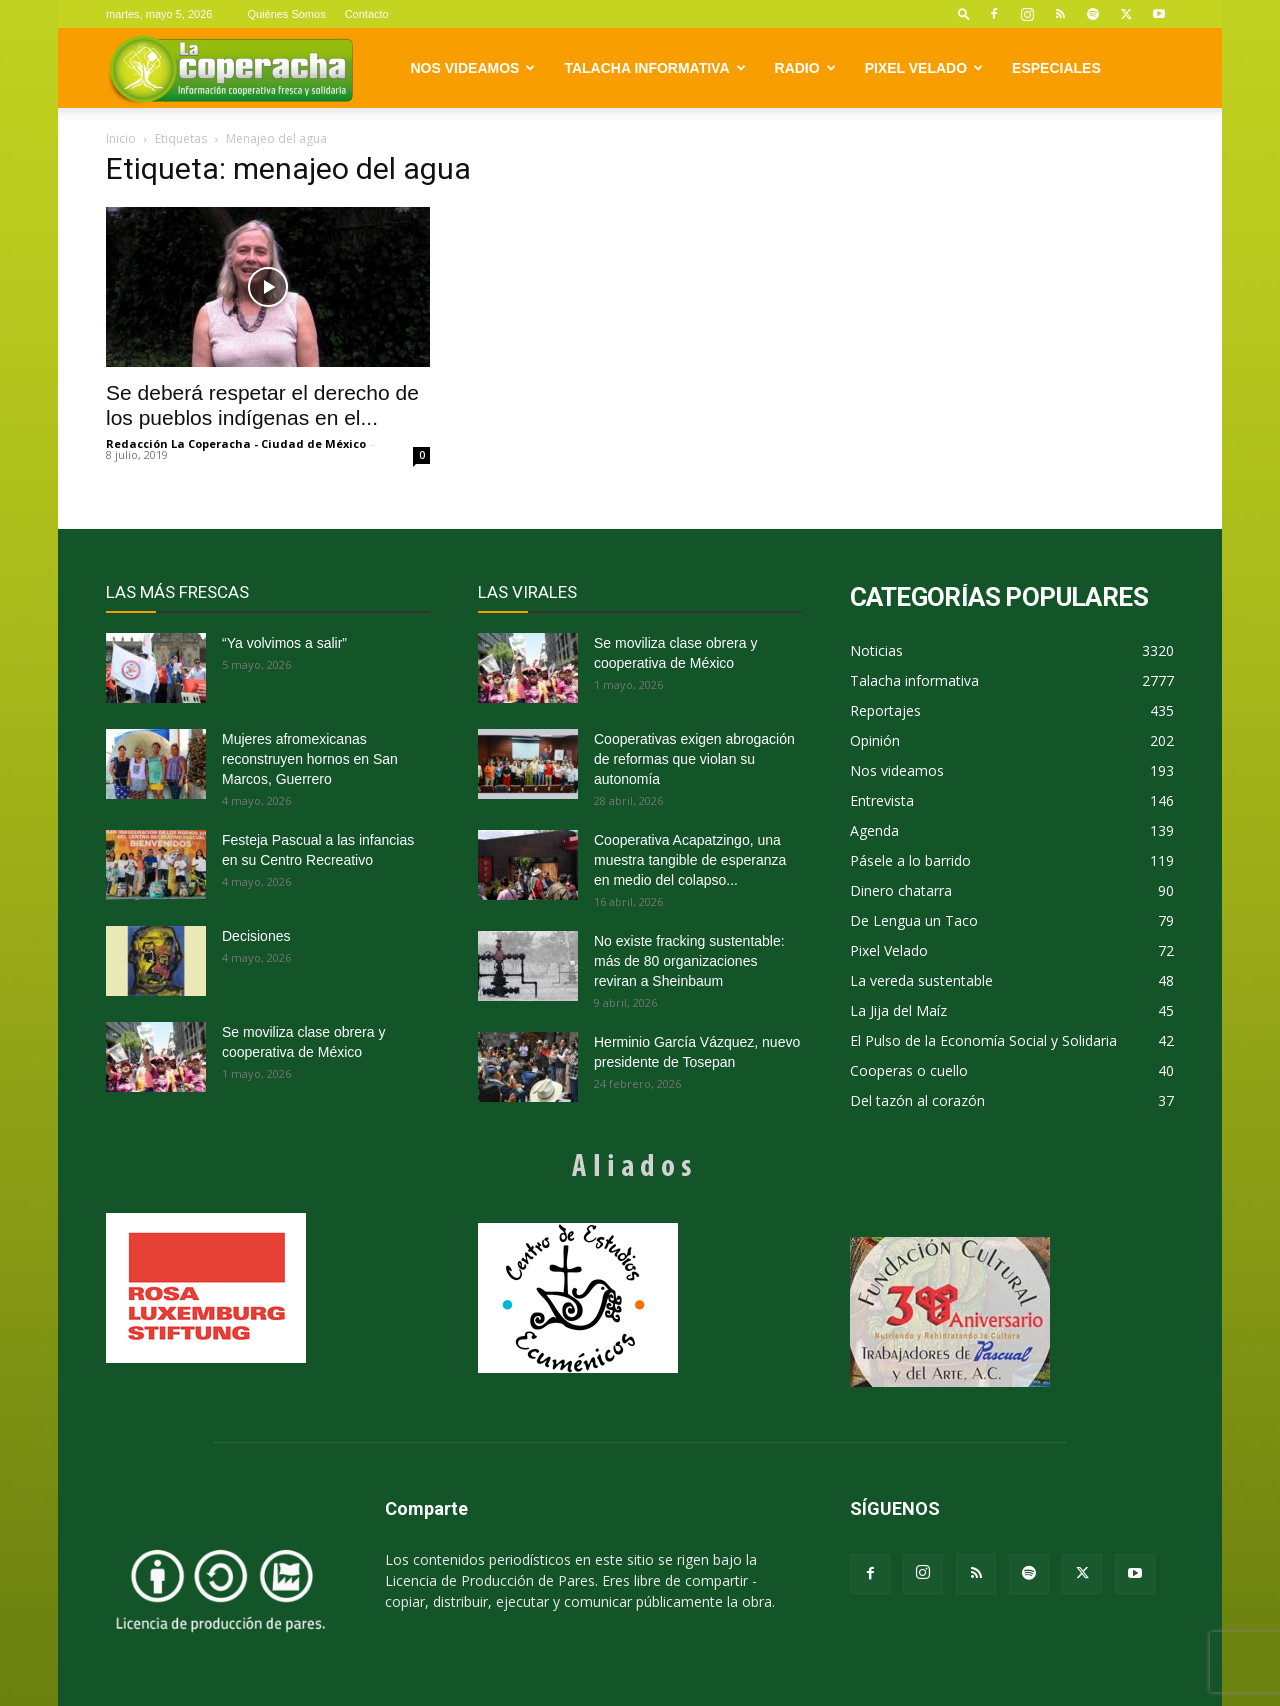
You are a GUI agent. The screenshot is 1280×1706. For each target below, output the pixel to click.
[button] (964, 13)
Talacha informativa (654, 68)
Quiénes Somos (286, 14)
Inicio (121, 138)
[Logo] (230, 68)
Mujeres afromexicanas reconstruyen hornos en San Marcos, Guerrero (310, 759)
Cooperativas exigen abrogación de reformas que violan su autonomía (694, 759)
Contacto (367, 14)
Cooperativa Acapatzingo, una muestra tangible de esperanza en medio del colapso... (690, 860)
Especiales (1056, 68)
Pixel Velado (924, 68)
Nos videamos (473, 68)
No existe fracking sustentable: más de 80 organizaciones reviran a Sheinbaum (689, 961)
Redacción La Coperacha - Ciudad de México (236, 443)
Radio (805, 68)
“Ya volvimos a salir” (284, 643)
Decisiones (256, 936)
